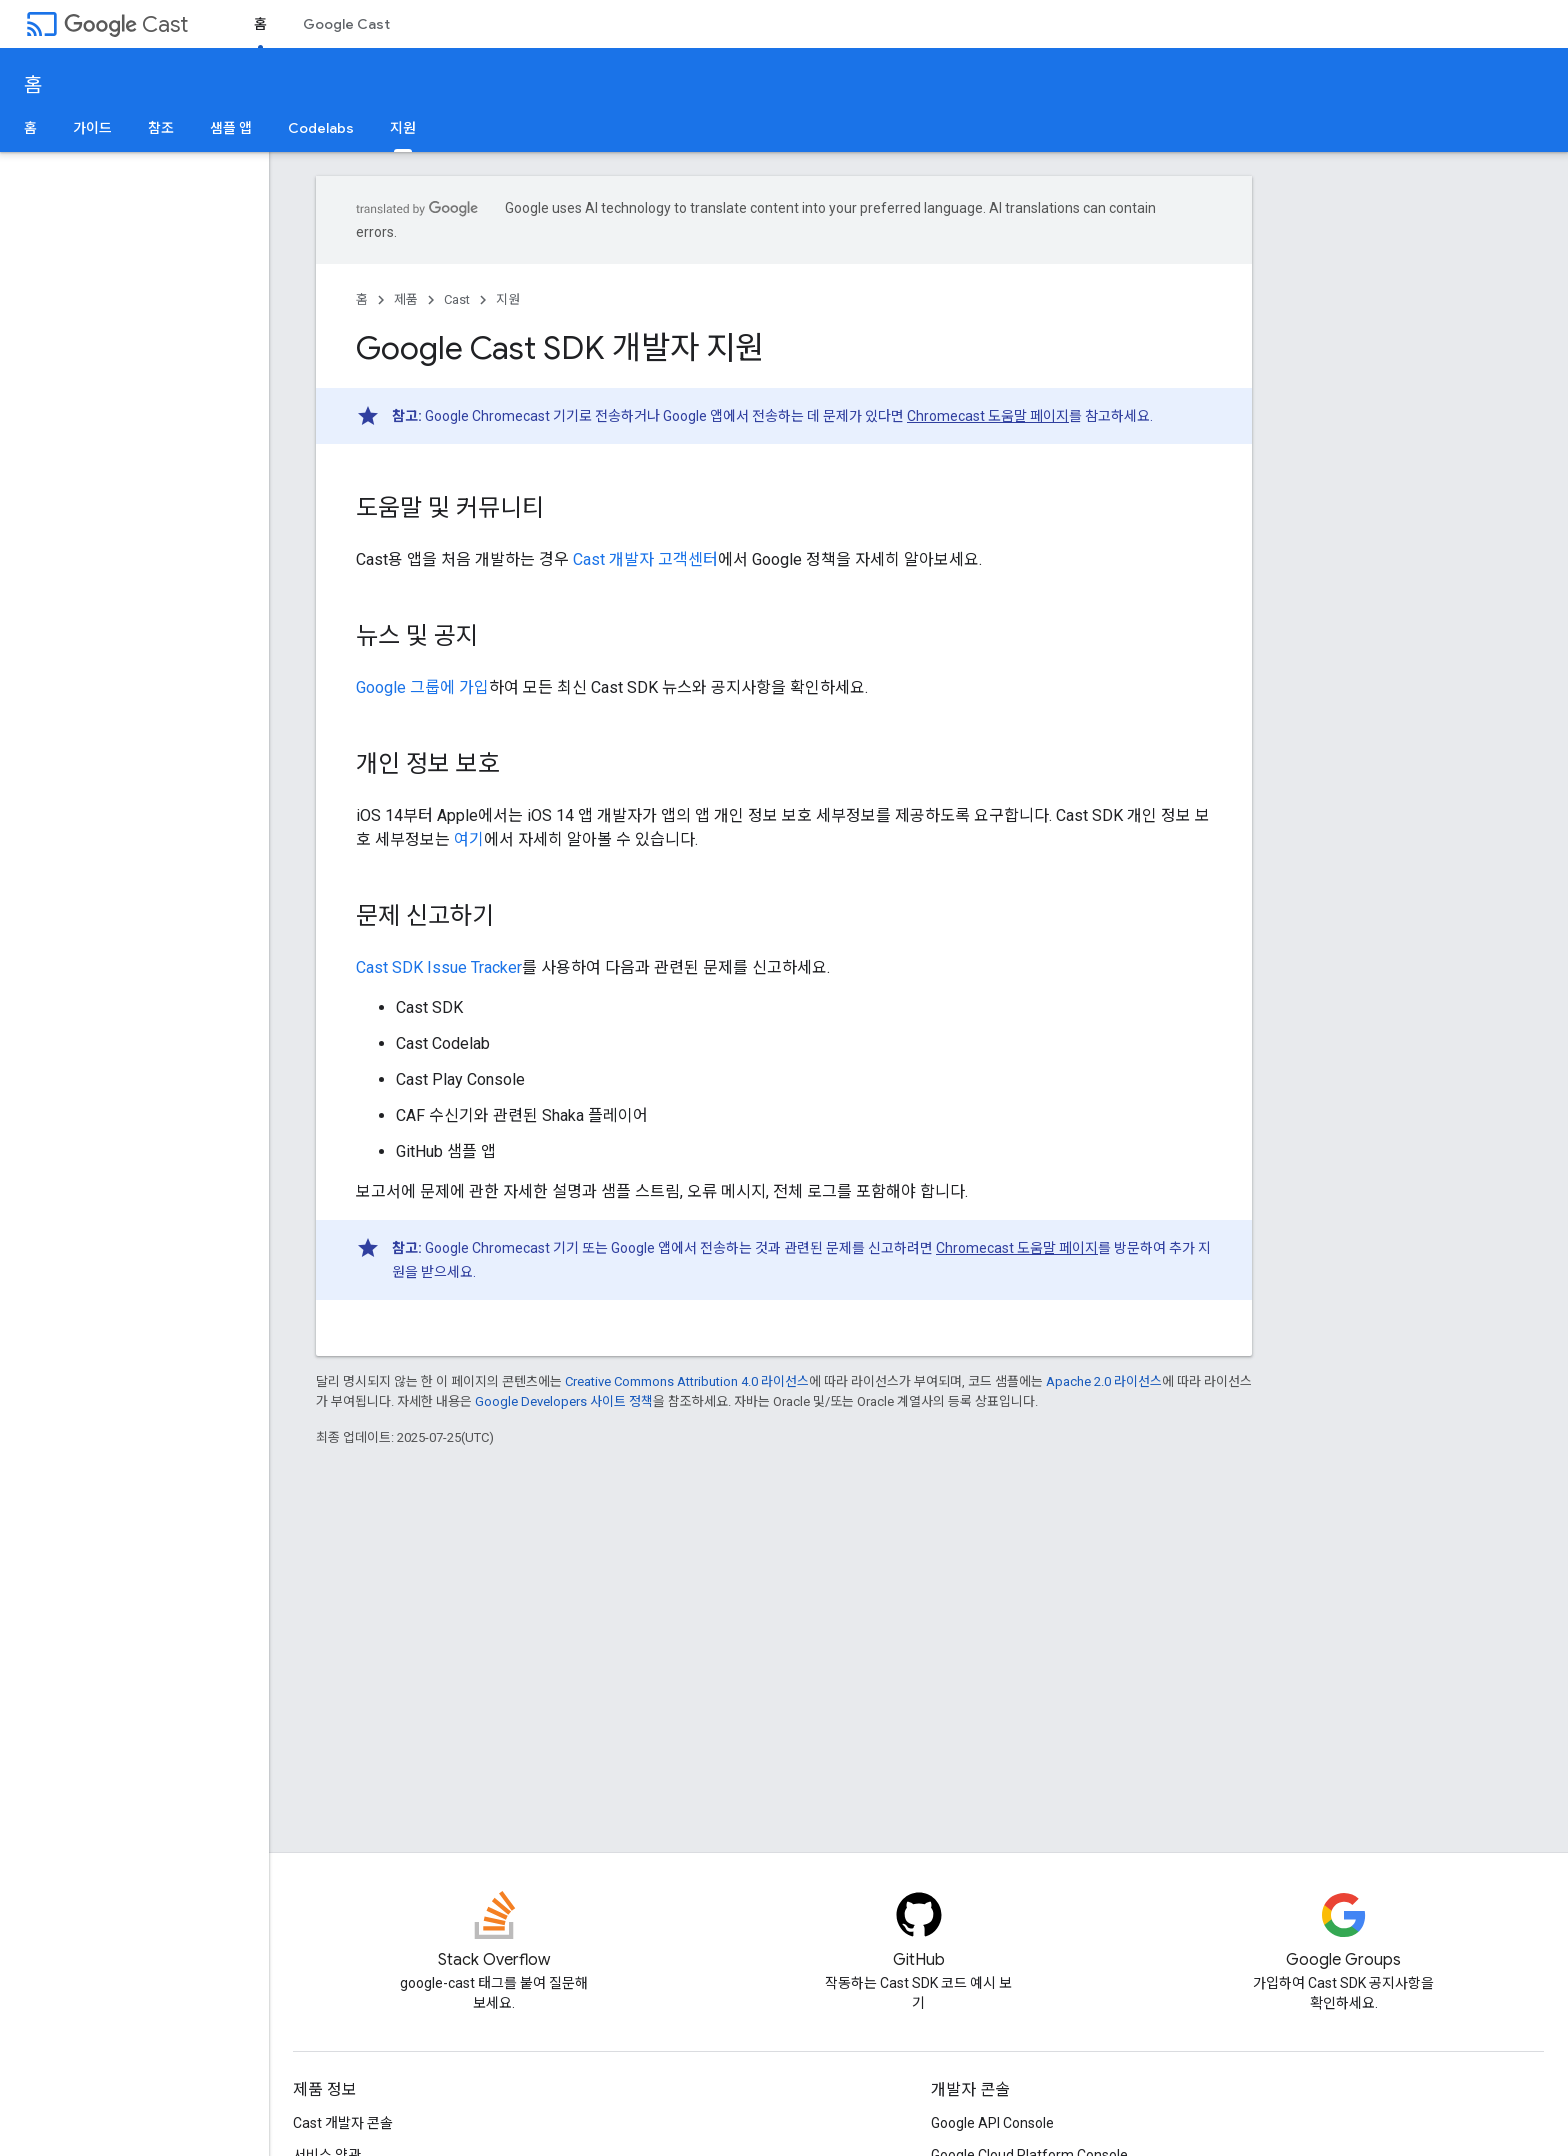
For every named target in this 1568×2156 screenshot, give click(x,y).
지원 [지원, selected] (403, 128)
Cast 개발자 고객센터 (645, 559)
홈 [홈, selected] (260, 24)
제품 (406, 299)
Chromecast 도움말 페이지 (988, 416)
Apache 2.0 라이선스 (1104, 1381)
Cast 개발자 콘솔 (343, 2123)
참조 (161, 128)
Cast (126, 24)
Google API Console (992, 2123)
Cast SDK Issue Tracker (439, 967)
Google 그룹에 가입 (422, 687)
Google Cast (346, 24)
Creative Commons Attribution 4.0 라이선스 (687, 1381)
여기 (469, 839)
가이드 (92, 128)
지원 (508, 299)
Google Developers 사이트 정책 (564, 1401)
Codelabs (321, 128)
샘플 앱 (231, 128)
